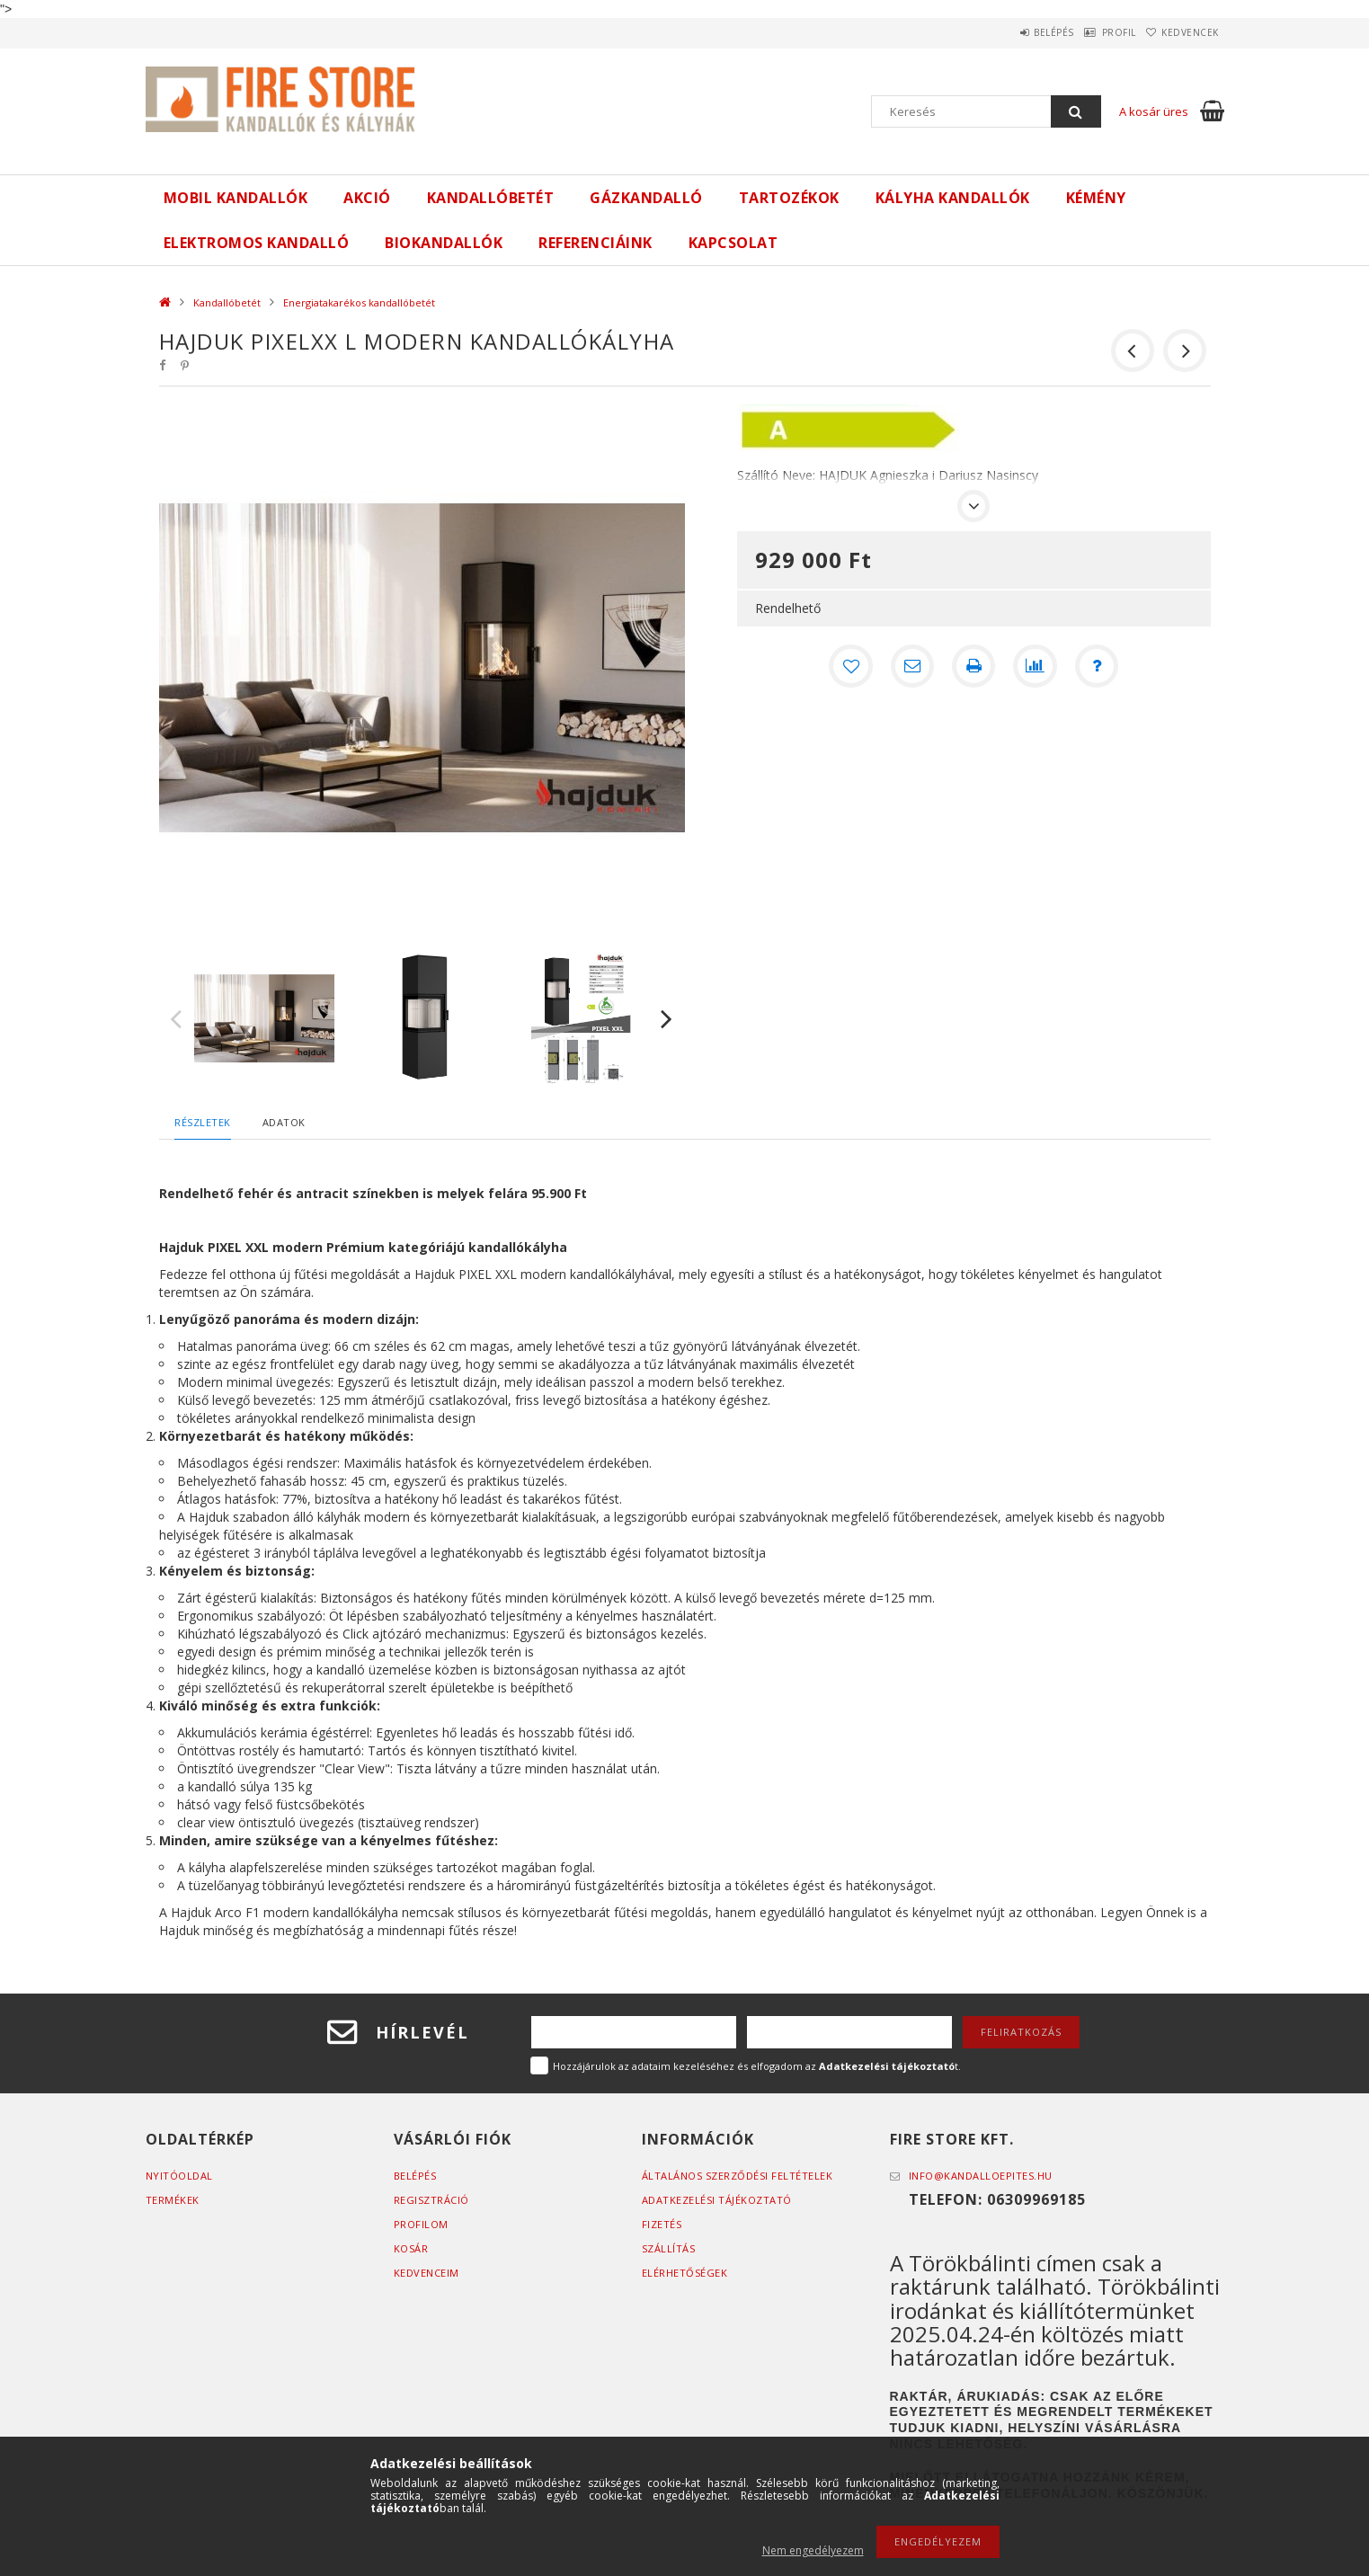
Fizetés (662, 2224)
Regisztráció (431, 2200)
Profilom (421, 2224)
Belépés (1012, 32)
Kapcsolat (733, 243)
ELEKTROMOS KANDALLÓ (257, 243)
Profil (1094, 32)
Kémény (1096, 198)
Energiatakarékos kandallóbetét (359, 302)
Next (667, 1018)
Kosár (411, 2248)
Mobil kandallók (236, 198)
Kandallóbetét (491, 198)
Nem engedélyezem (813, 2550)
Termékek (173, 2200)
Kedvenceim (426, 2272)
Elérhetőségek (685, 2272)
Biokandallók (443, 243)
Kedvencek (1182, 32)
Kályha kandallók (953, 198)
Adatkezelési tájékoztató (717, 2200)
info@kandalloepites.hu (981, 2175)
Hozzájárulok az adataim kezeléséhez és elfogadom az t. (757, 2066)
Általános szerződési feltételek (737, 2175)
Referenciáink (595, 243)
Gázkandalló (646, 198)
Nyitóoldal (179, 2175)
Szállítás (669, 2248)
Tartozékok (789, 198)
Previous (176, 1018)
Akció (367, 198)
